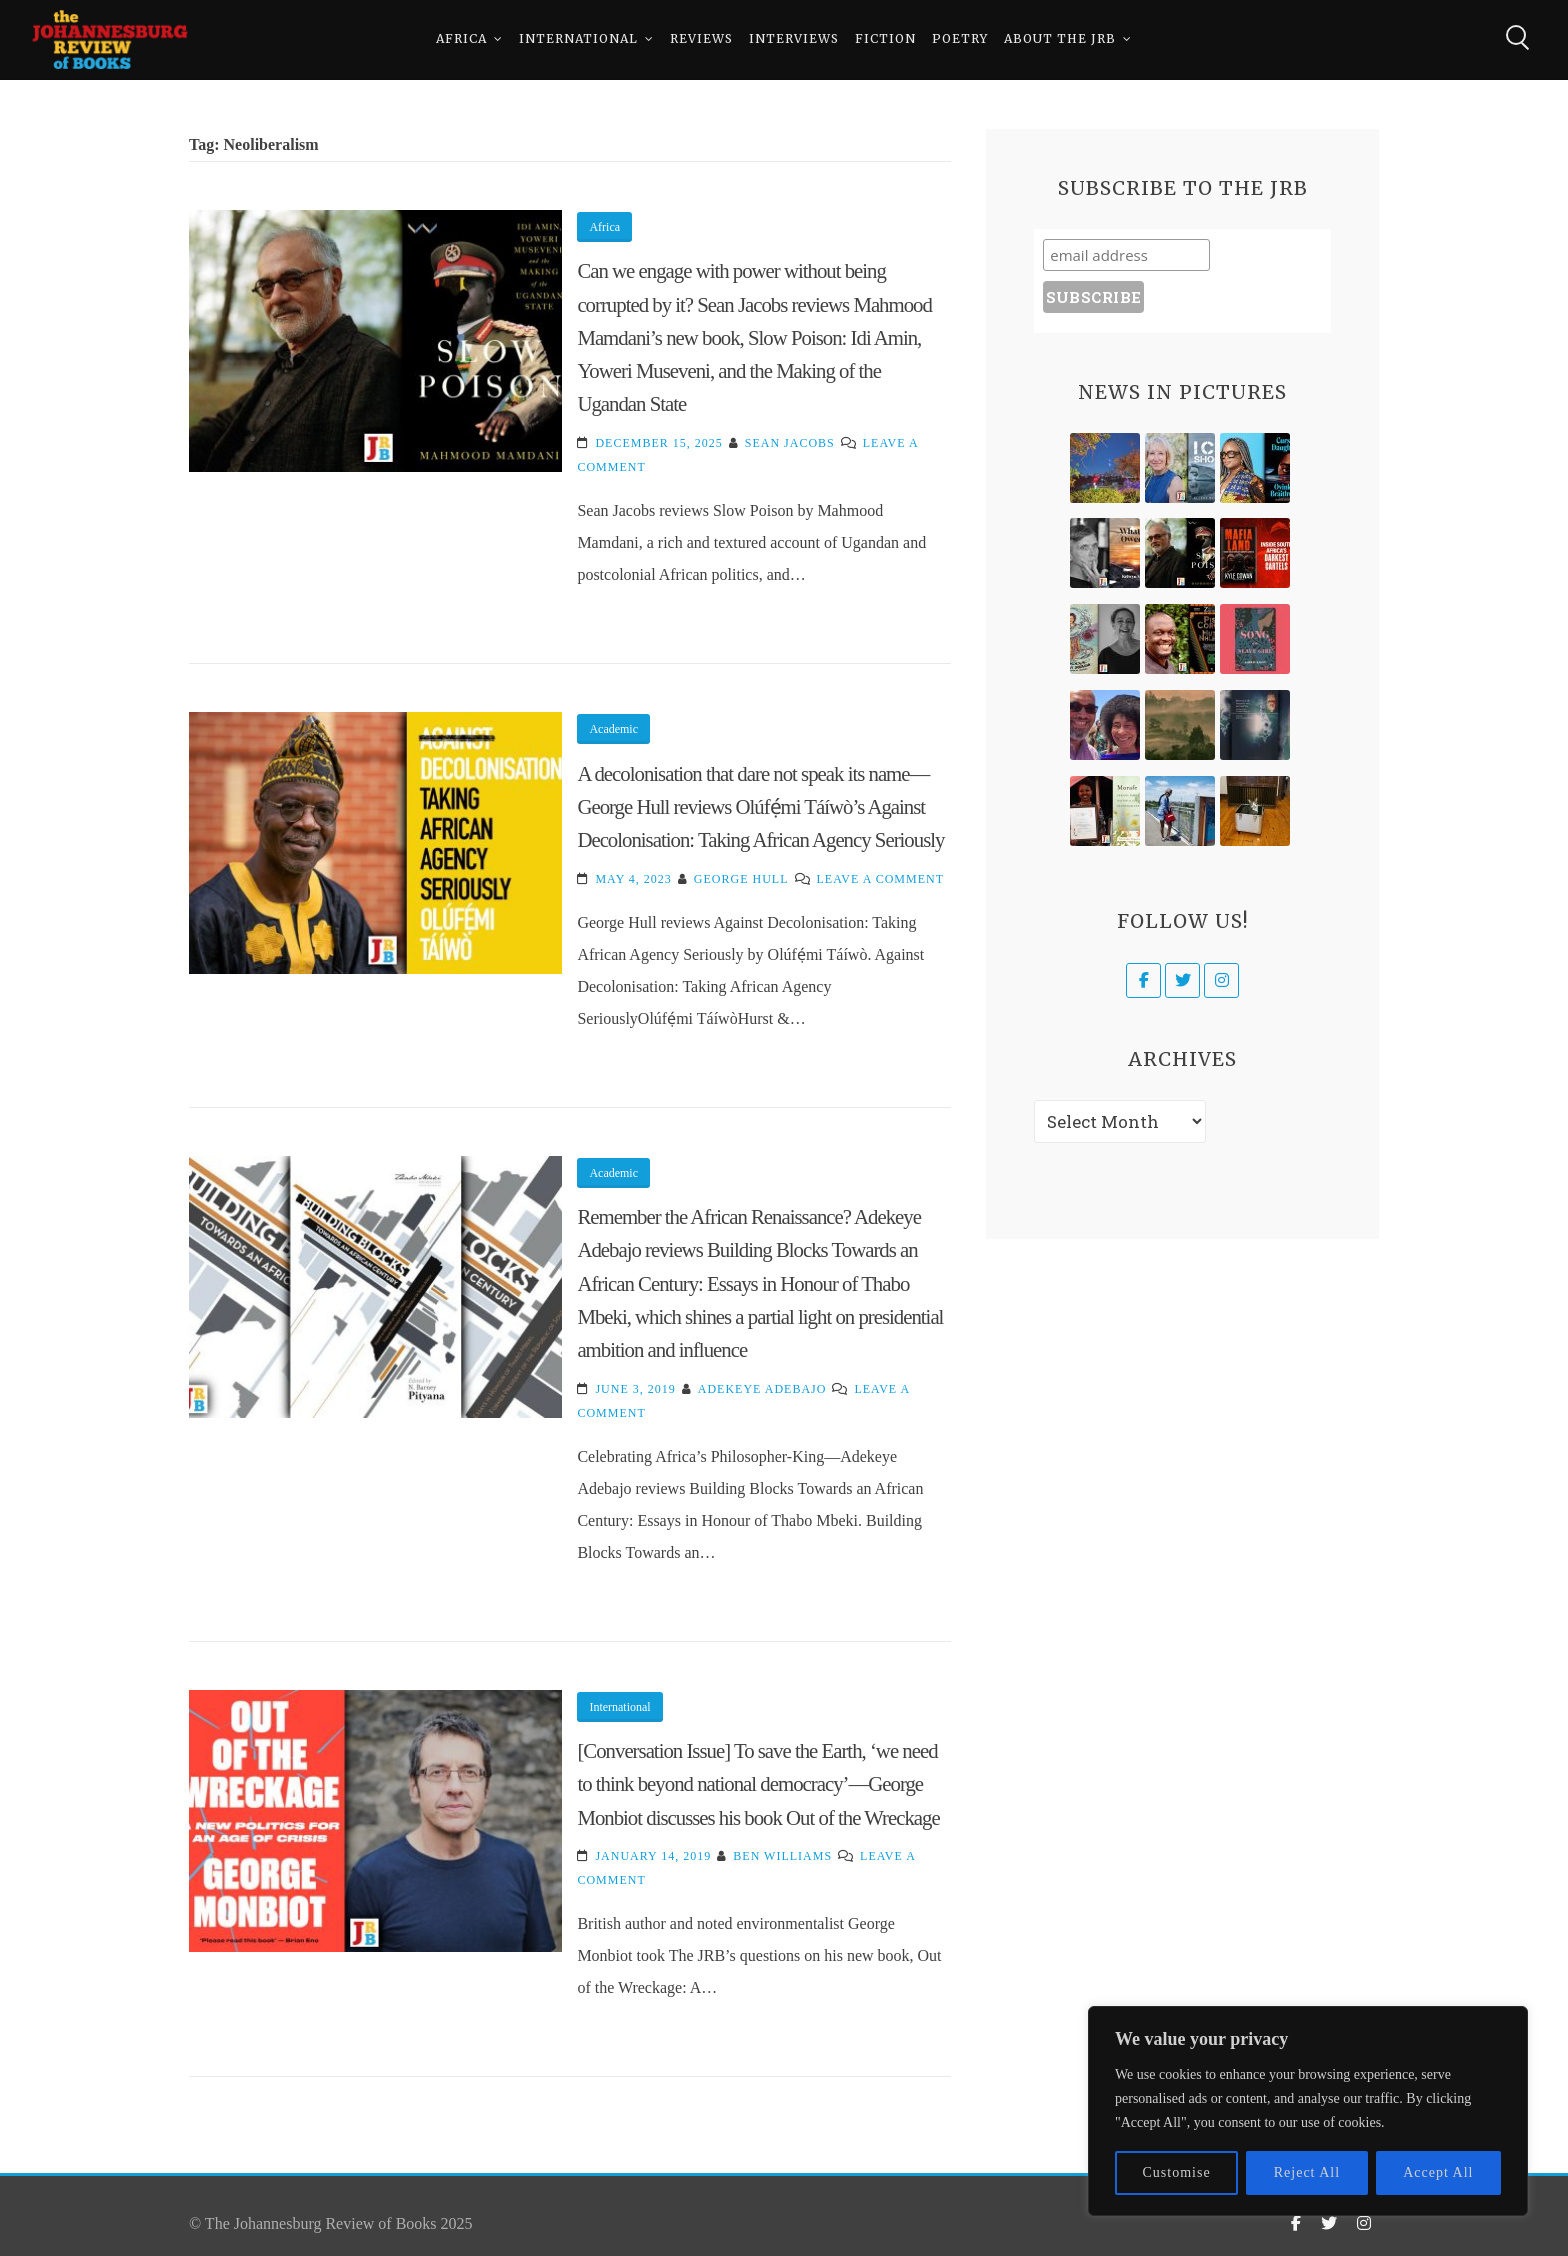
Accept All (1438, 2172)
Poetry (960, 39)
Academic (613, 729)
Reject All (1307, 2172)
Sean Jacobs (790, 443)
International (578, 39)
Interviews (794, 39)
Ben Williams (782, 1856)
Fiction (885, 39)
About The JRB (1060, 39)
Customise (1177, 2172)
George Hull (741, 879)
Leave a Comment (880, 879)
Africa (461, 39)
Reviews (701, 39)
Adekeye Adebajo (762, 1389)
